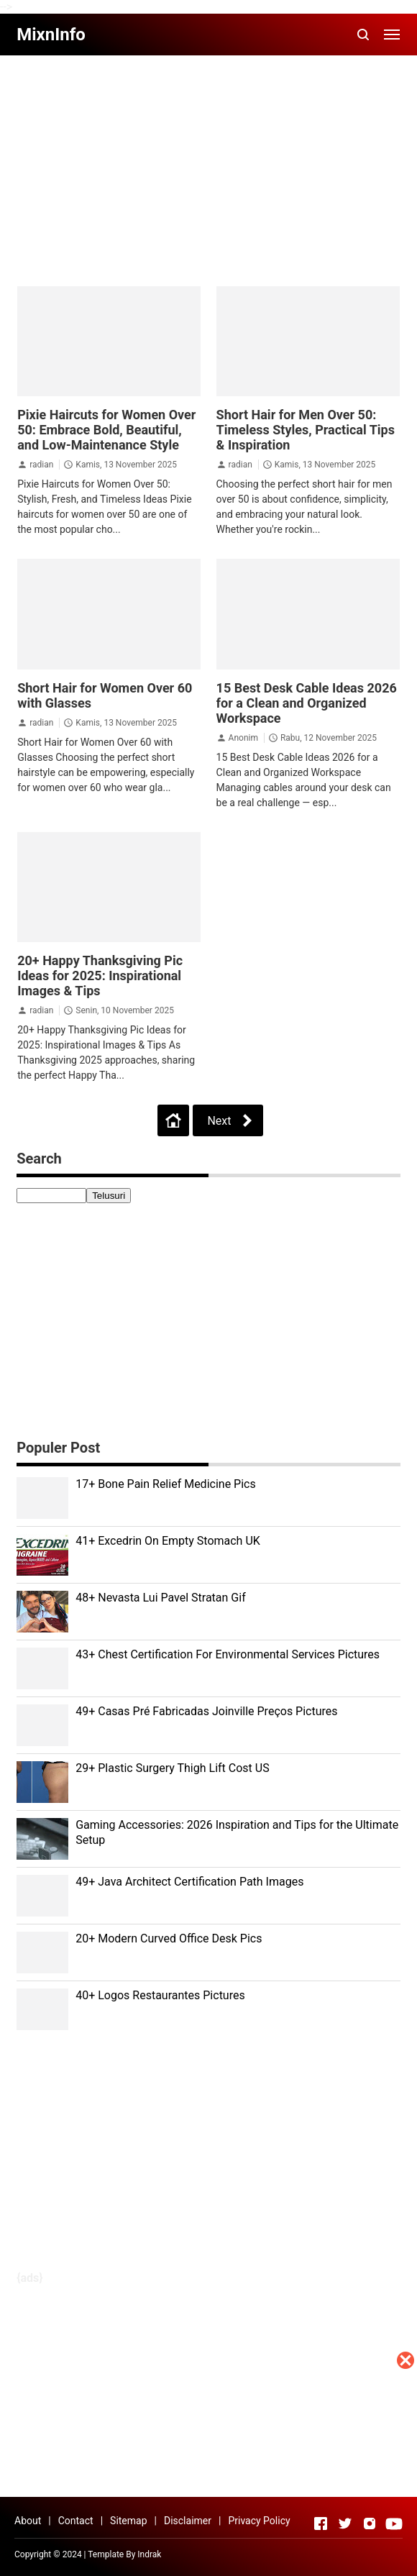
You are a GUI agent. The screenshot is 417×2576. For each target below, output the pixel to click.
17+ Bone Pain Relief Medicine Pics (165, 1484)
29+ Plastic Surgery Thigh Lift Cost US (172, 1768)
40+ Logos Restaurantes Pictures (160, 1995)
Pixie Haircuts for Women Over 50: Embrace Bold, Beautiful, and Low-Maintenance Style (106, 429)
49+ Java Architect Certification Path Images (189, 1881)
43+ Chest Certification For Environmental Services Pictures (227, 1654)
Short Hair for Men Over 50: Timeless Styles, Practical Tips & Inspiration (305, 429)
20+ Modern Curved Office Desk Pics (168, 1938)
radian (41, 465)
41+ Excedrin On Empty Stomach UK (167, 1541)
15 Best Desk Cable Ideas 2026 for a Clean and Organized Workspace (306, 703)
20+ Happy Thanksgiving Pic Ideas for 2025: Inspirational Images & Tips (100, 975)
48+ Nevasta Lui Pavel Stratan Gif (160, 1597)
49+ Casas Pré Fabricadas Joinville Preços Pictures (206, 1711)
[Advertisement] (208, 2475)
